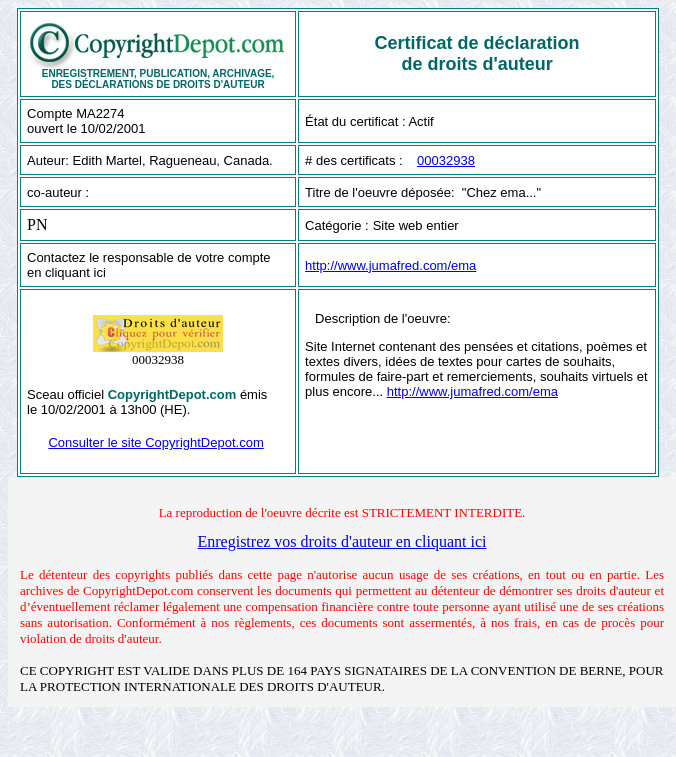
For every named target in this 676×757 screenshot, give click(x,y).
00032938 (446, 160)
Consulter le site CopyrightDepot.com (155, 442)
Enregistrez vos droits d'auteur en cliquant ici (341, 541)
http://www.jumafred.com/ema (390, 265)
